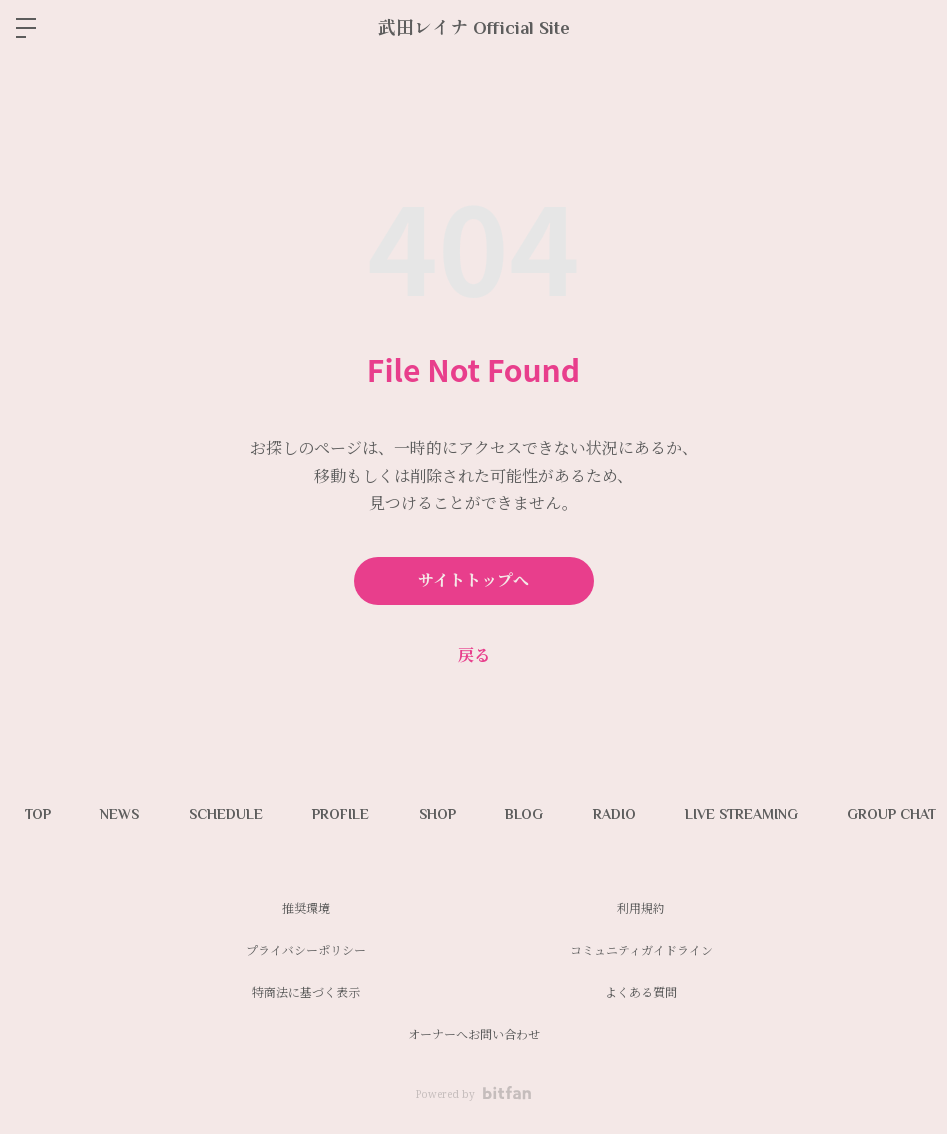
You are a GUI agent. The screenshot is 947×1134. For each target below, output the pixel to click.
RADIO (617, 814)
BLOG (527, 814)
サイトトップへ (473, 581)
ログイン (915, 28)
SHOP (439, 814)
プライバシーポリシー (306, 950)
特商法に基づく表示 (306, 992)
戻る (474, 655)
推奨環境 (306, 908)
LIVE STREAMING (745, 814)
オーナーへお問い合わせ (474, 1034)
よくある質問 (641, 992)
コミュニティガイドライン (641, 950)
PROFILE (342, 814)
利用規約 (641, 908)
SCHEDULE (227, 814)
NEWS (120, 814)
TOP (38, 814)
